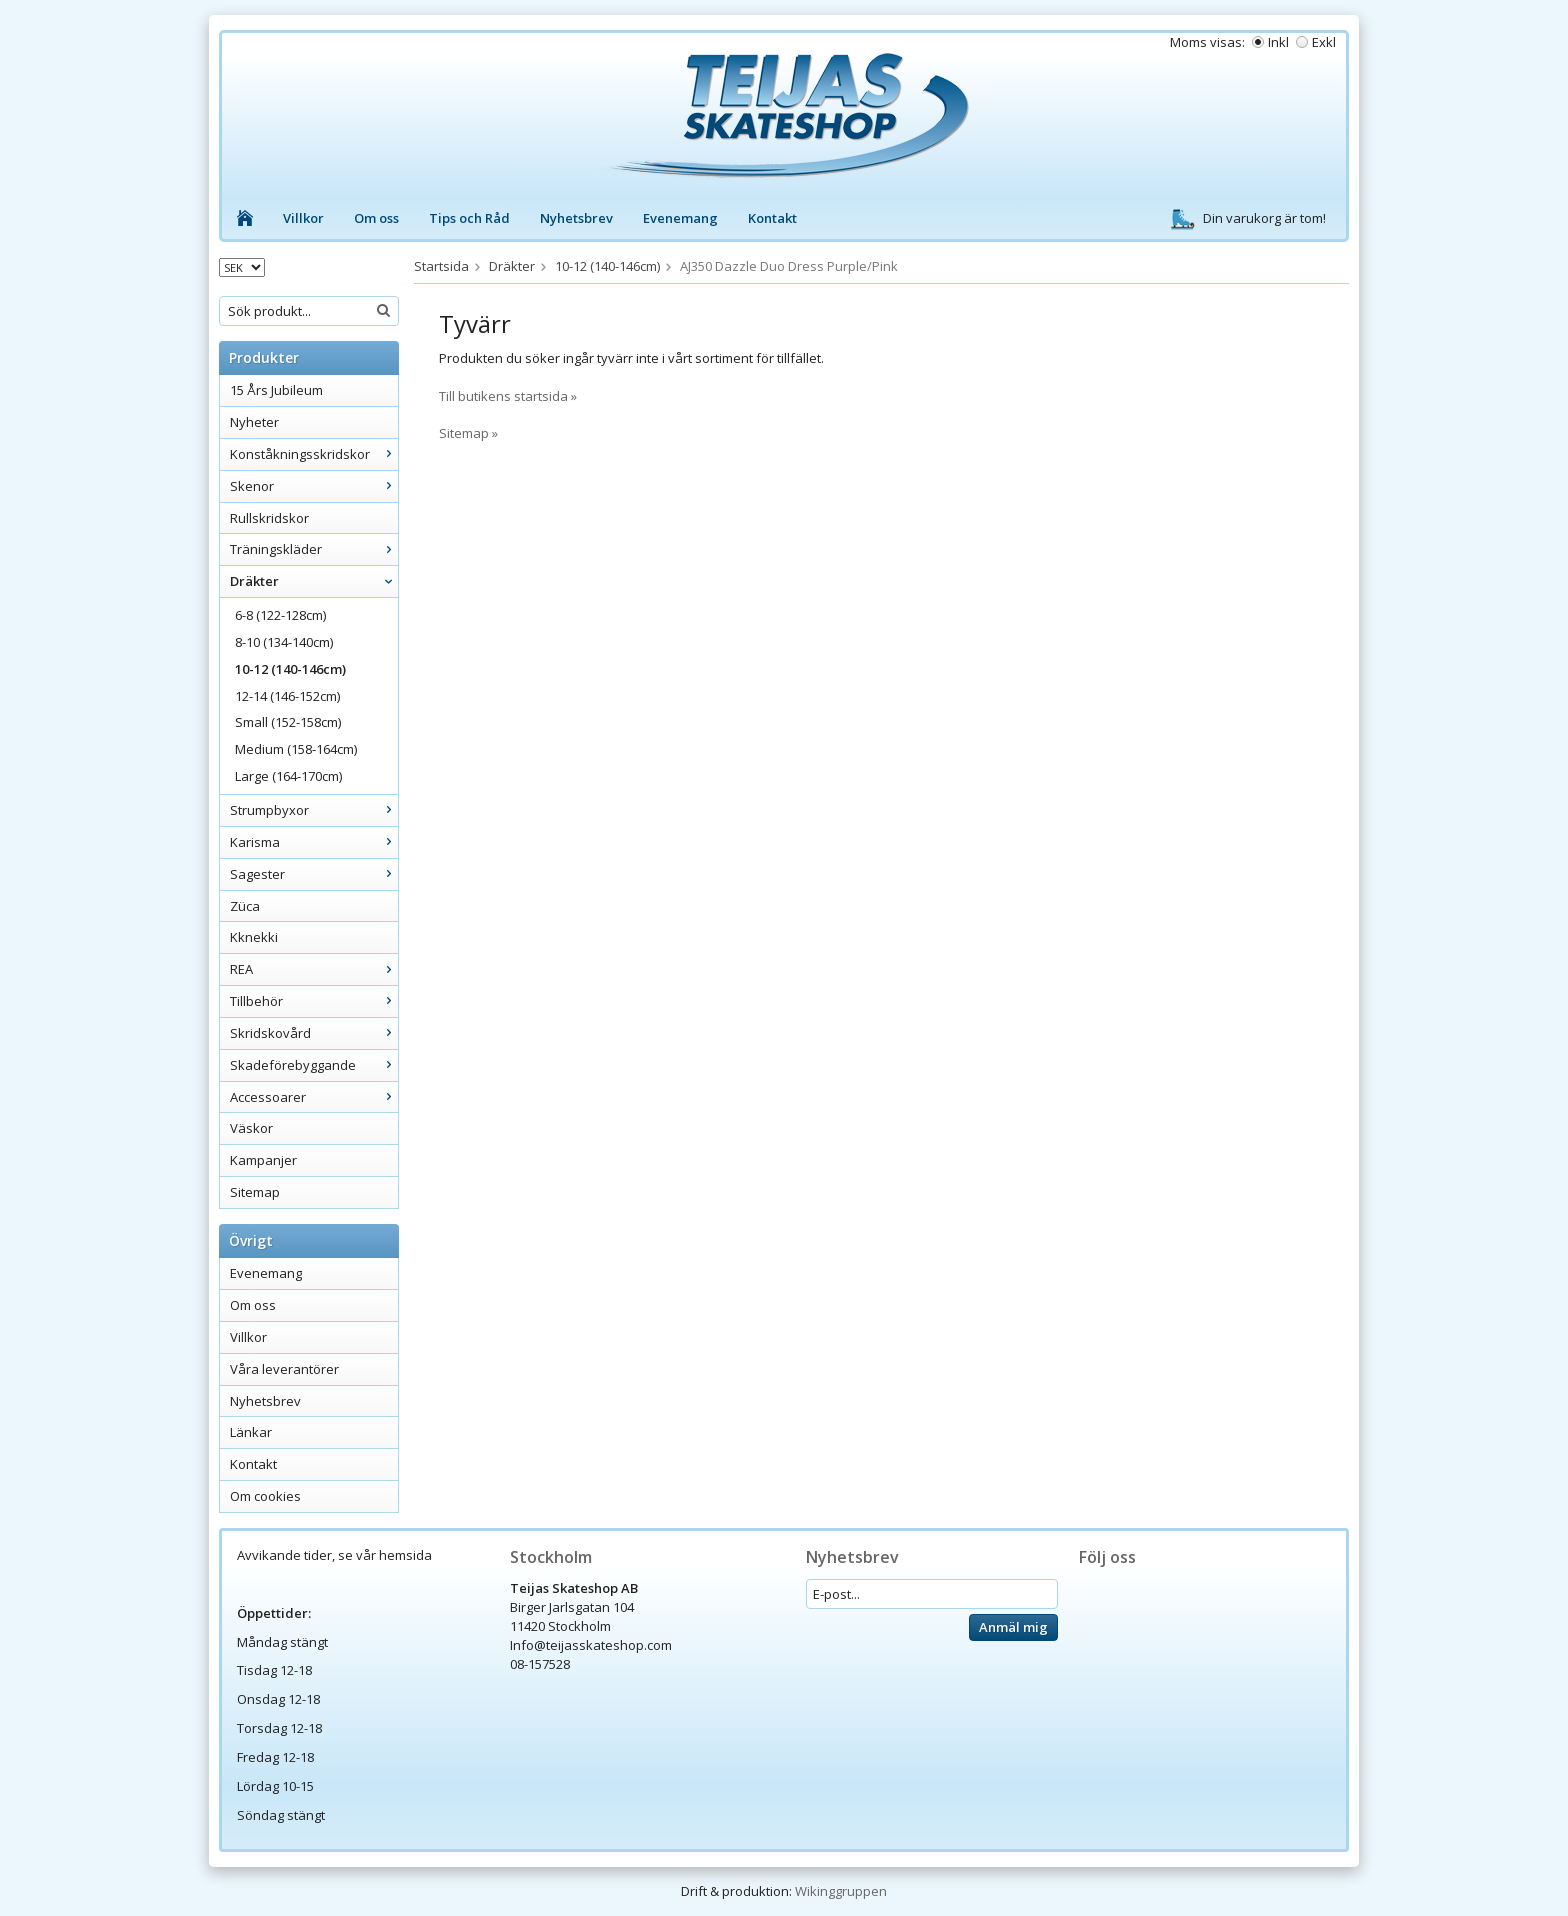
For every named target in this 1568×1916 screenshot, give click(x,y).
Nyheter (254, 422)
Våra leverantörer (284, 1369)
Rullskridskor (269, 518)
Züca (245, 906)
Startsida (441, 266)
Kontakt (772, 218)
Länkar (251, 1432)
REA (314, 969)
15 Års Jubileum (276, 390)
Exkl (1324, 42)
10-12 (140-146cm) (290, 669)
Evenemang (680, 218)
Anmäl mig (1013, 1627)
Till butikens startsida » (508, 396)
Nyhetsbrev (576, 218)
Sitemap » (468, 433)
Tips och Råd (469, 218)
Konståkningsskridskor (314, 454)
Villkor (303, 218)
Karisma (314, 842)
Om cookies (265, 1496)
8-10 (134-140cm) (284, 642)
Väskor (251, 1128)
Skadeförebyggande (314, 1065)
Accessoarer (314, 1097)
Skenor (314, 486)
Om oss (376, 218)
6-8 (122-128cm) (280, 615)
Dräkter (314, 581)
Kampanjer (263, 1160)
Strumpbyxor (314, 810)
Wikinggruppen (841, 1891)
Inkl (1278, 42)
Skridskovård (314, 1033)
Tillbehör (314, 1001)
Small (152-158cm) (288, 722)
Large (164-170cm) (288, 776)
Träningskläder (314, 549)
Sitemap (255, 1192)
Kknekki (254, 937)
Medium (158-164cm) (296, 749)
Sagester (314, 874)
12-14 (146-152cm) (287, 696)
